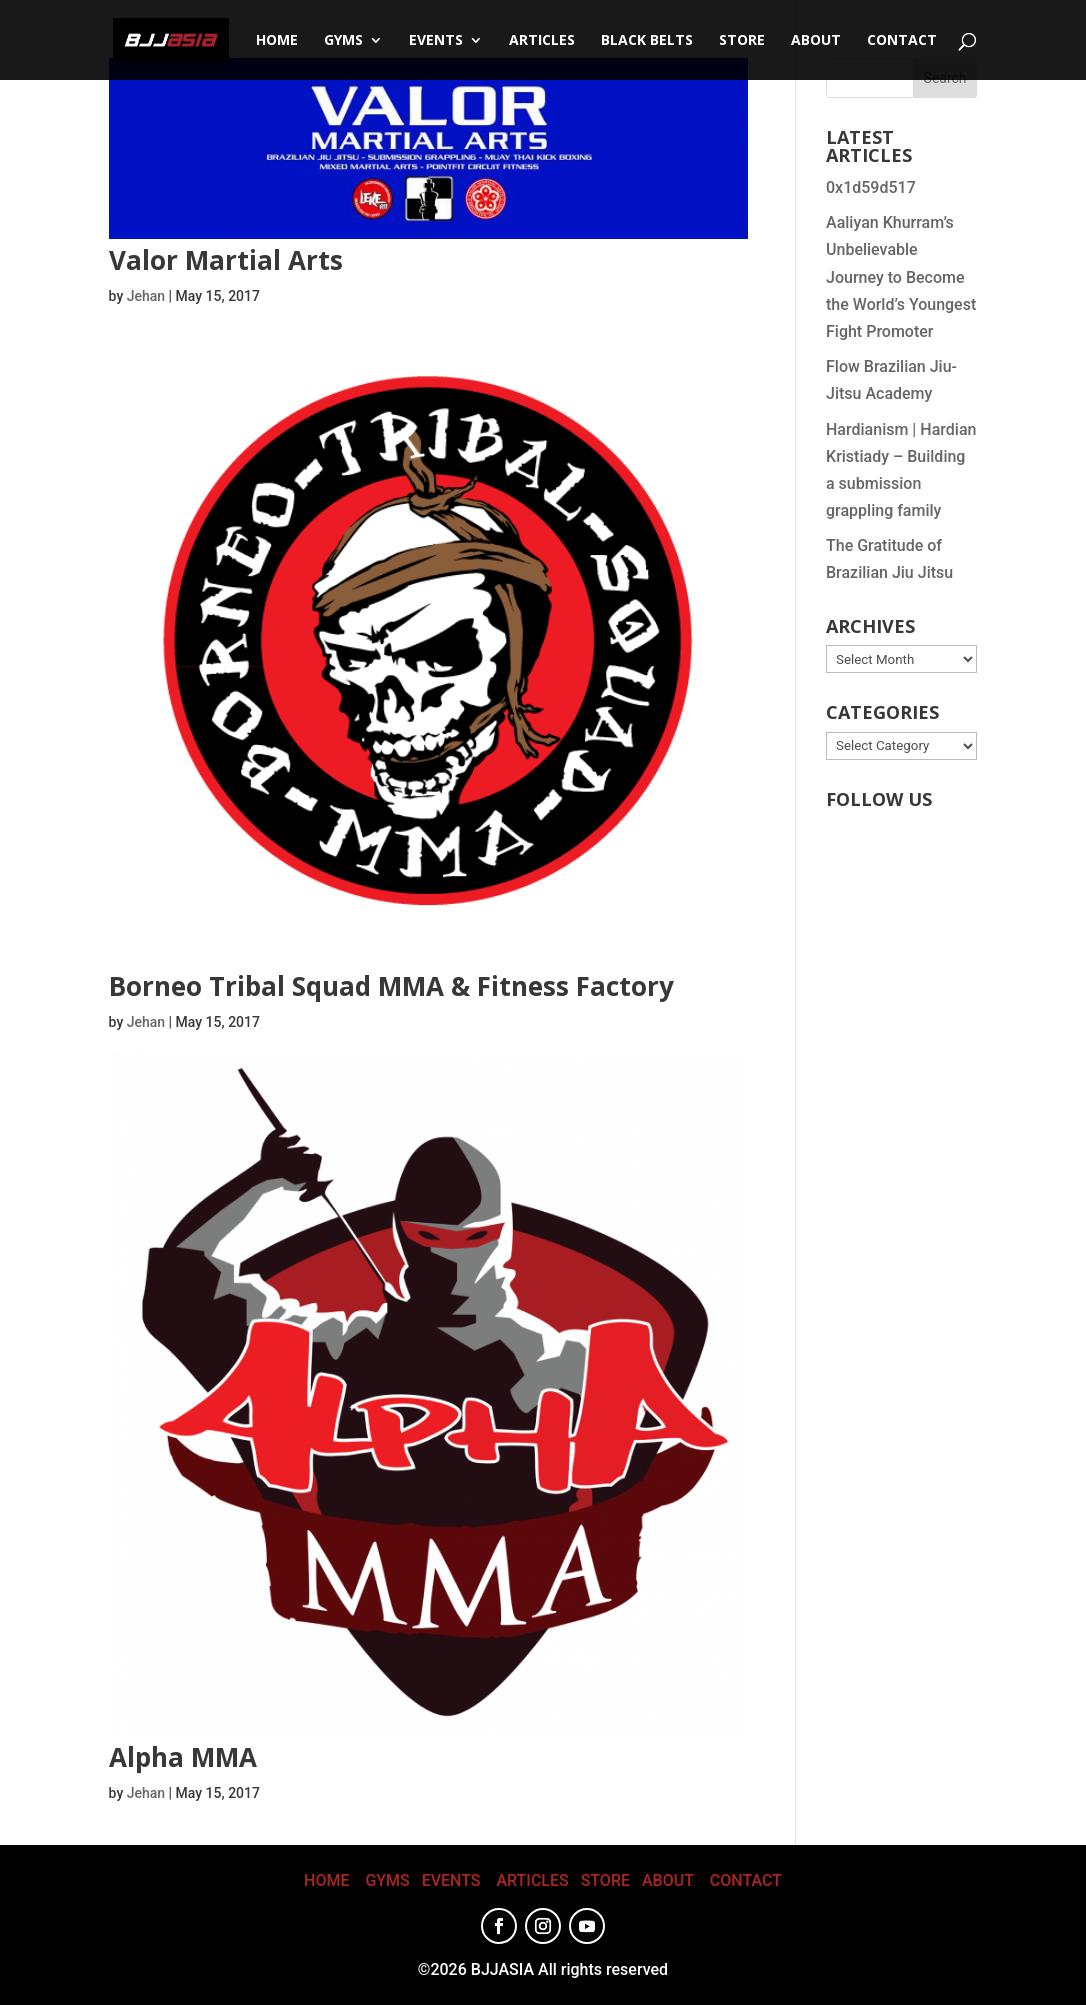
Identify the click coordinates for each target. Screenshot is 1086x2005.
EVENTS (451, 1880)
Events (436, 41)
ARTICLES (532, 1880)
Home (277, 41)
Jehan (146, 296)
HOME (326, 1880)
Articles (542, 41)
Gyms (343, 41)
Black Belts (647, 41)
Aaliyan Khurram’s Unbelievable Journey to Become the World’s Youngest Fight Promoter (901, 277)
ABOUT (668, 1880)
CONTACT (902, 41)
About (816, 41)
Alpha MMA (183, 1757)
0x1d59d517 (871, 187)
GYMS (387, 1880)
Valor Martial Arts (226, 260)
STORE (742, 41)
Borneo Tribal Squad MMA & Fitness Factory (391, 986)
